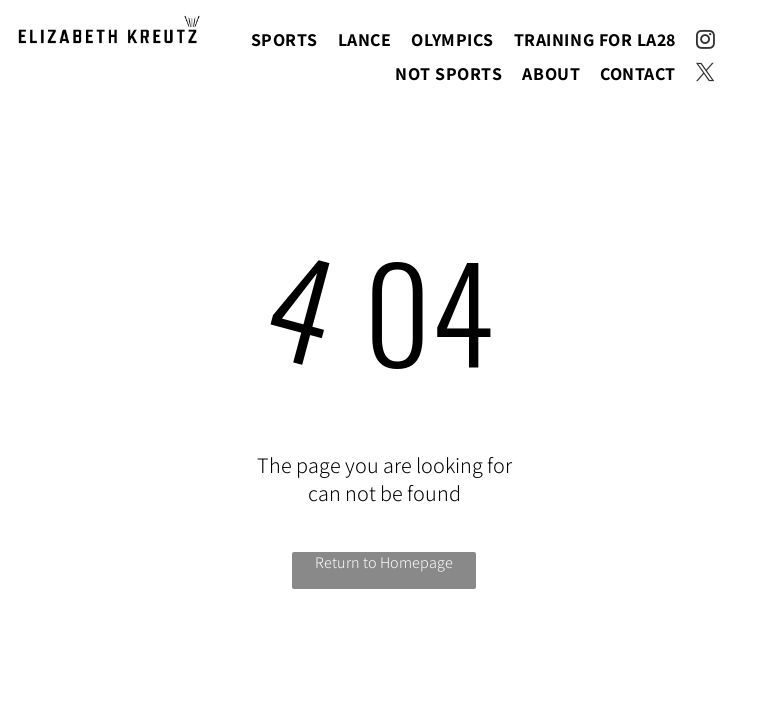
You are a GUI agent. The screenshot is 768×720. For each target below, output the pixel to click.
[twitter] (706, 75)
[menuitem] (284, 39)
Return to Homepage (384, 562)
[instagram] (706, 42)
